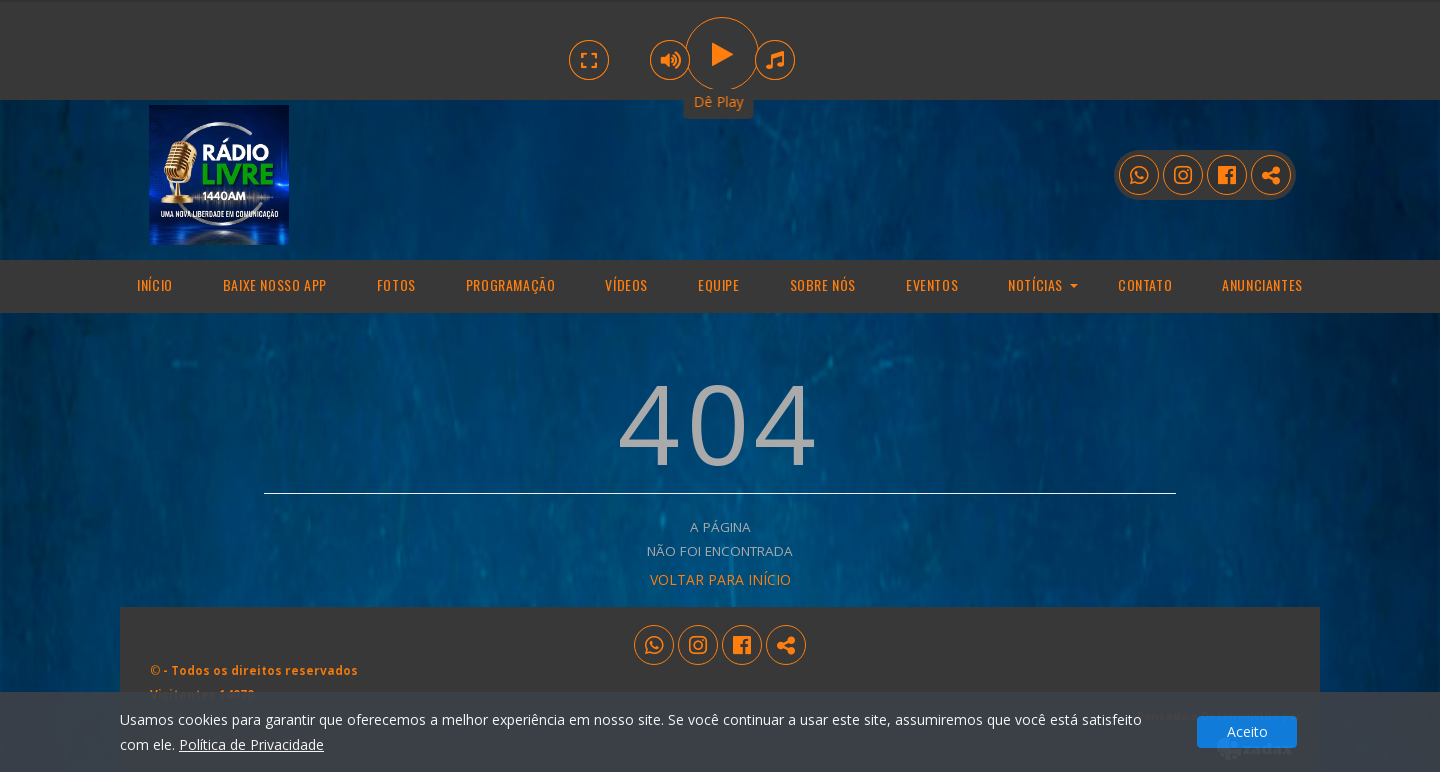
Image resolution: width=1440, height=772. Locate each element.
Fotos (396, 284)
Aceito (1247, 731)
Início (155, 284)
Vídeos (626, 284)
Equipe (719, 284)
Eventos (932, 284)
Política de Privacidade (251, 744)
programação (511, 284)
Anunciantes (1262, 284)
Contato (1145, 284)
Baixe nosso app (275, 284)
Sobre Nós (823, 284)
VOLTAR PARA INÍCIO (720, 579)
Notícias (1035, 284)
